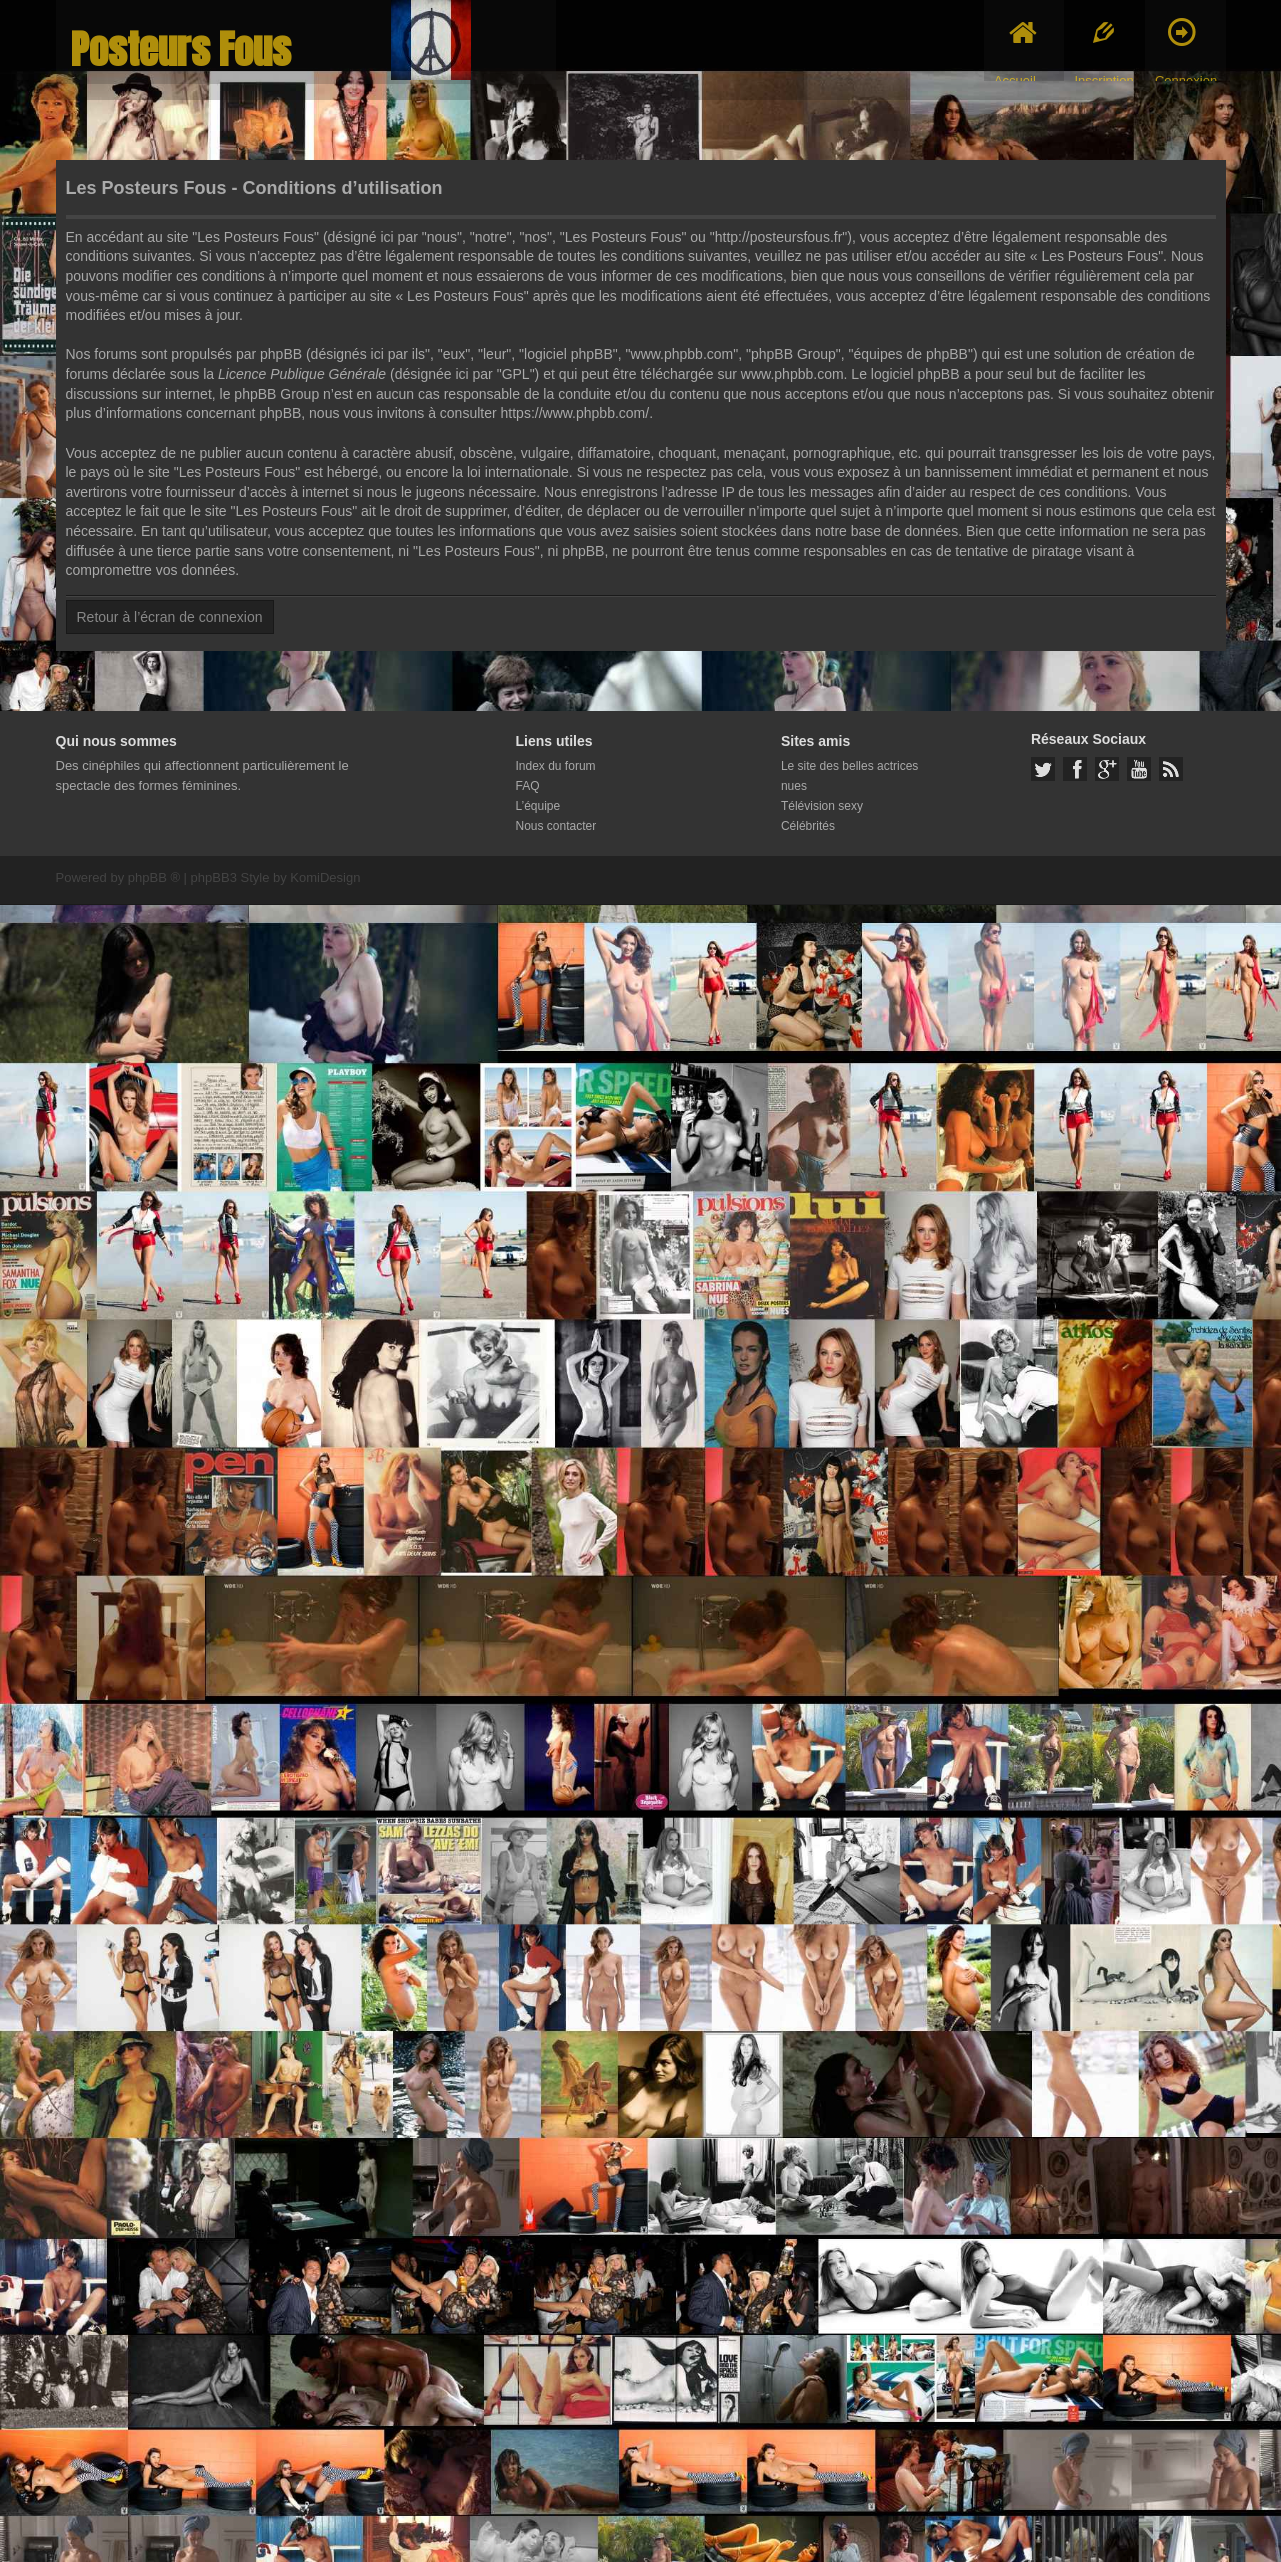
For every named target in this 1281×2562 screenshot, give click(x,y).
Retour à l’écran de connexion (170, 617)
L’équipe (538, 806)
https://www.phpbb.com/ (575, 413)
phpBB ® (154, 877)
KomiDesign (325, 877)
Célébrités (808, 826)
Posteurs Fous (181, 49)
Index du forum (556, 766)
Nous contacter (556, 826)
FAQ (528, 786)
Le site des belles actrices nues (849, 776)
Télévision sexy (822, 806)
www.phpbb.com (792, 374)
